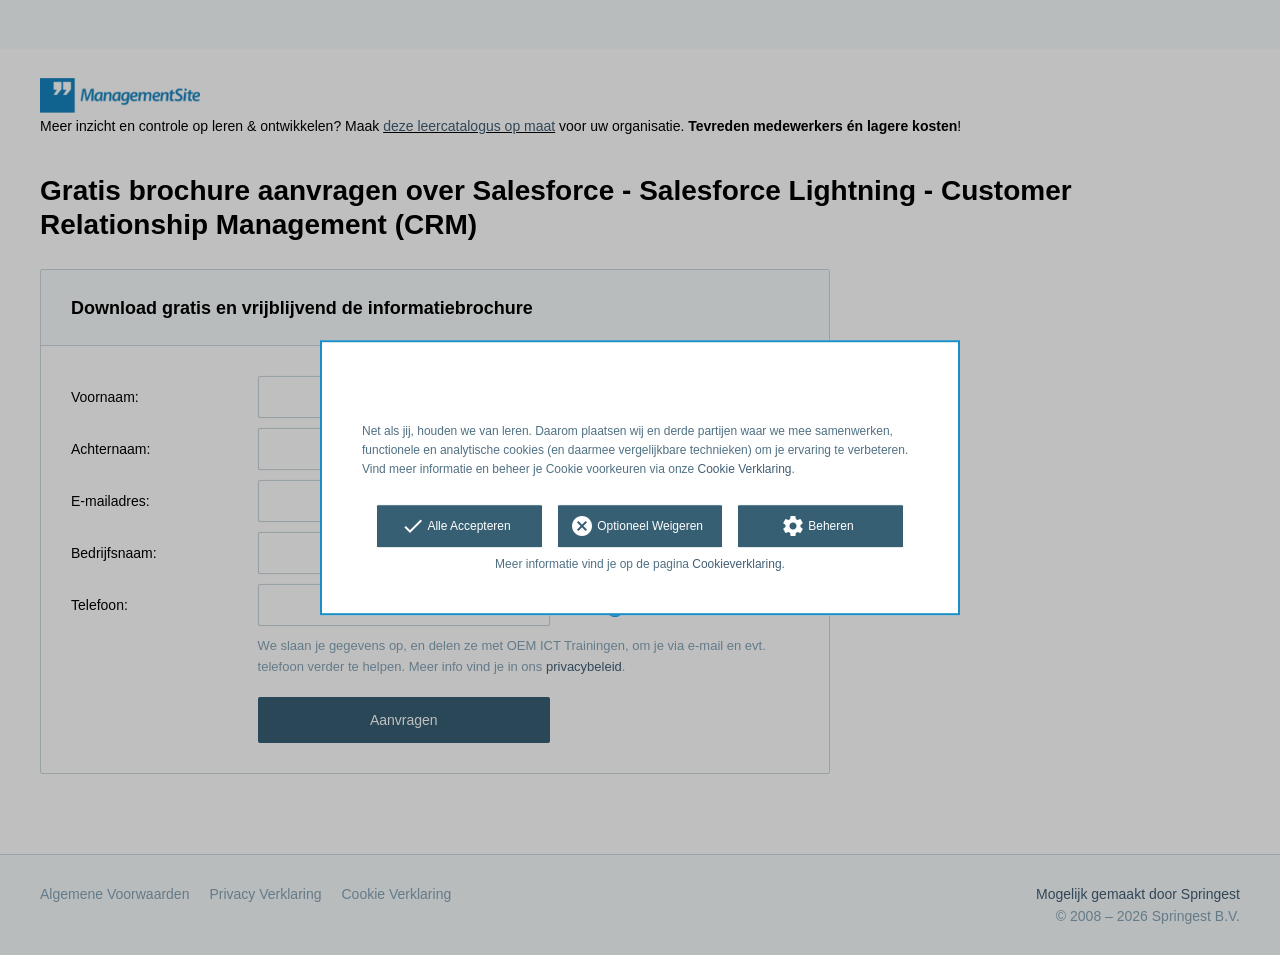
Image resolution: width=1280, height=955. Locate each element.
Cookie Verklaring (745, 469)
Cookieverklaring (736, 565)
